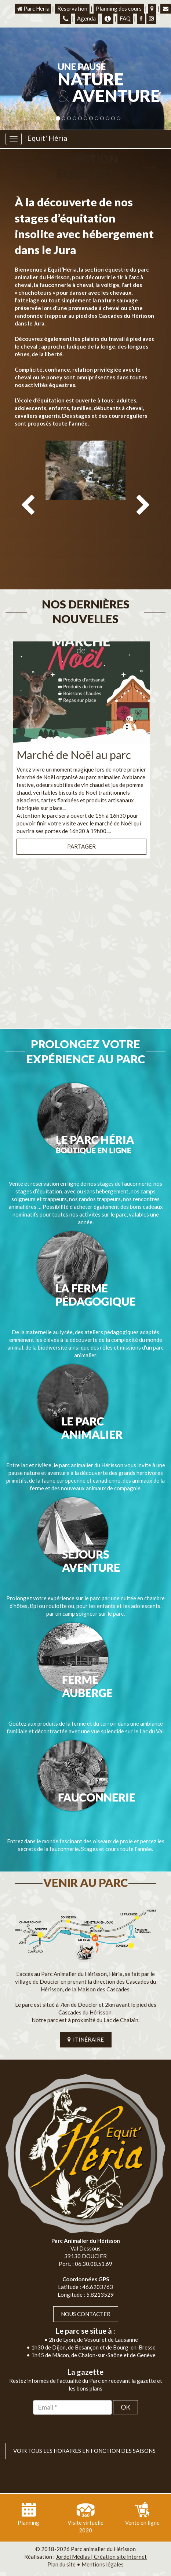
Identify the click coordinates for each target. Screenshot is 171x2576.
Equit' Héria (47, 137)
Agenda (86, 18)
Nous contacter (85, 2284)
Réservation (72, 8)
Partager (81, 817)
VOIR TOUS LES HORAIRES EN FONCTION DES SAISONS (84, 2421)
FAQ (125, 18)
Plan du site (61, 2534)
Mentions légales (102, 2534)
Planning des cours (119, 8)
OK (125, 2377)
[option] (85, 497)
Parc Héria (33, 8)
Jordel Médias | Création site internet (101, 2527)
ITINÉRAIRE (86, 2009)
